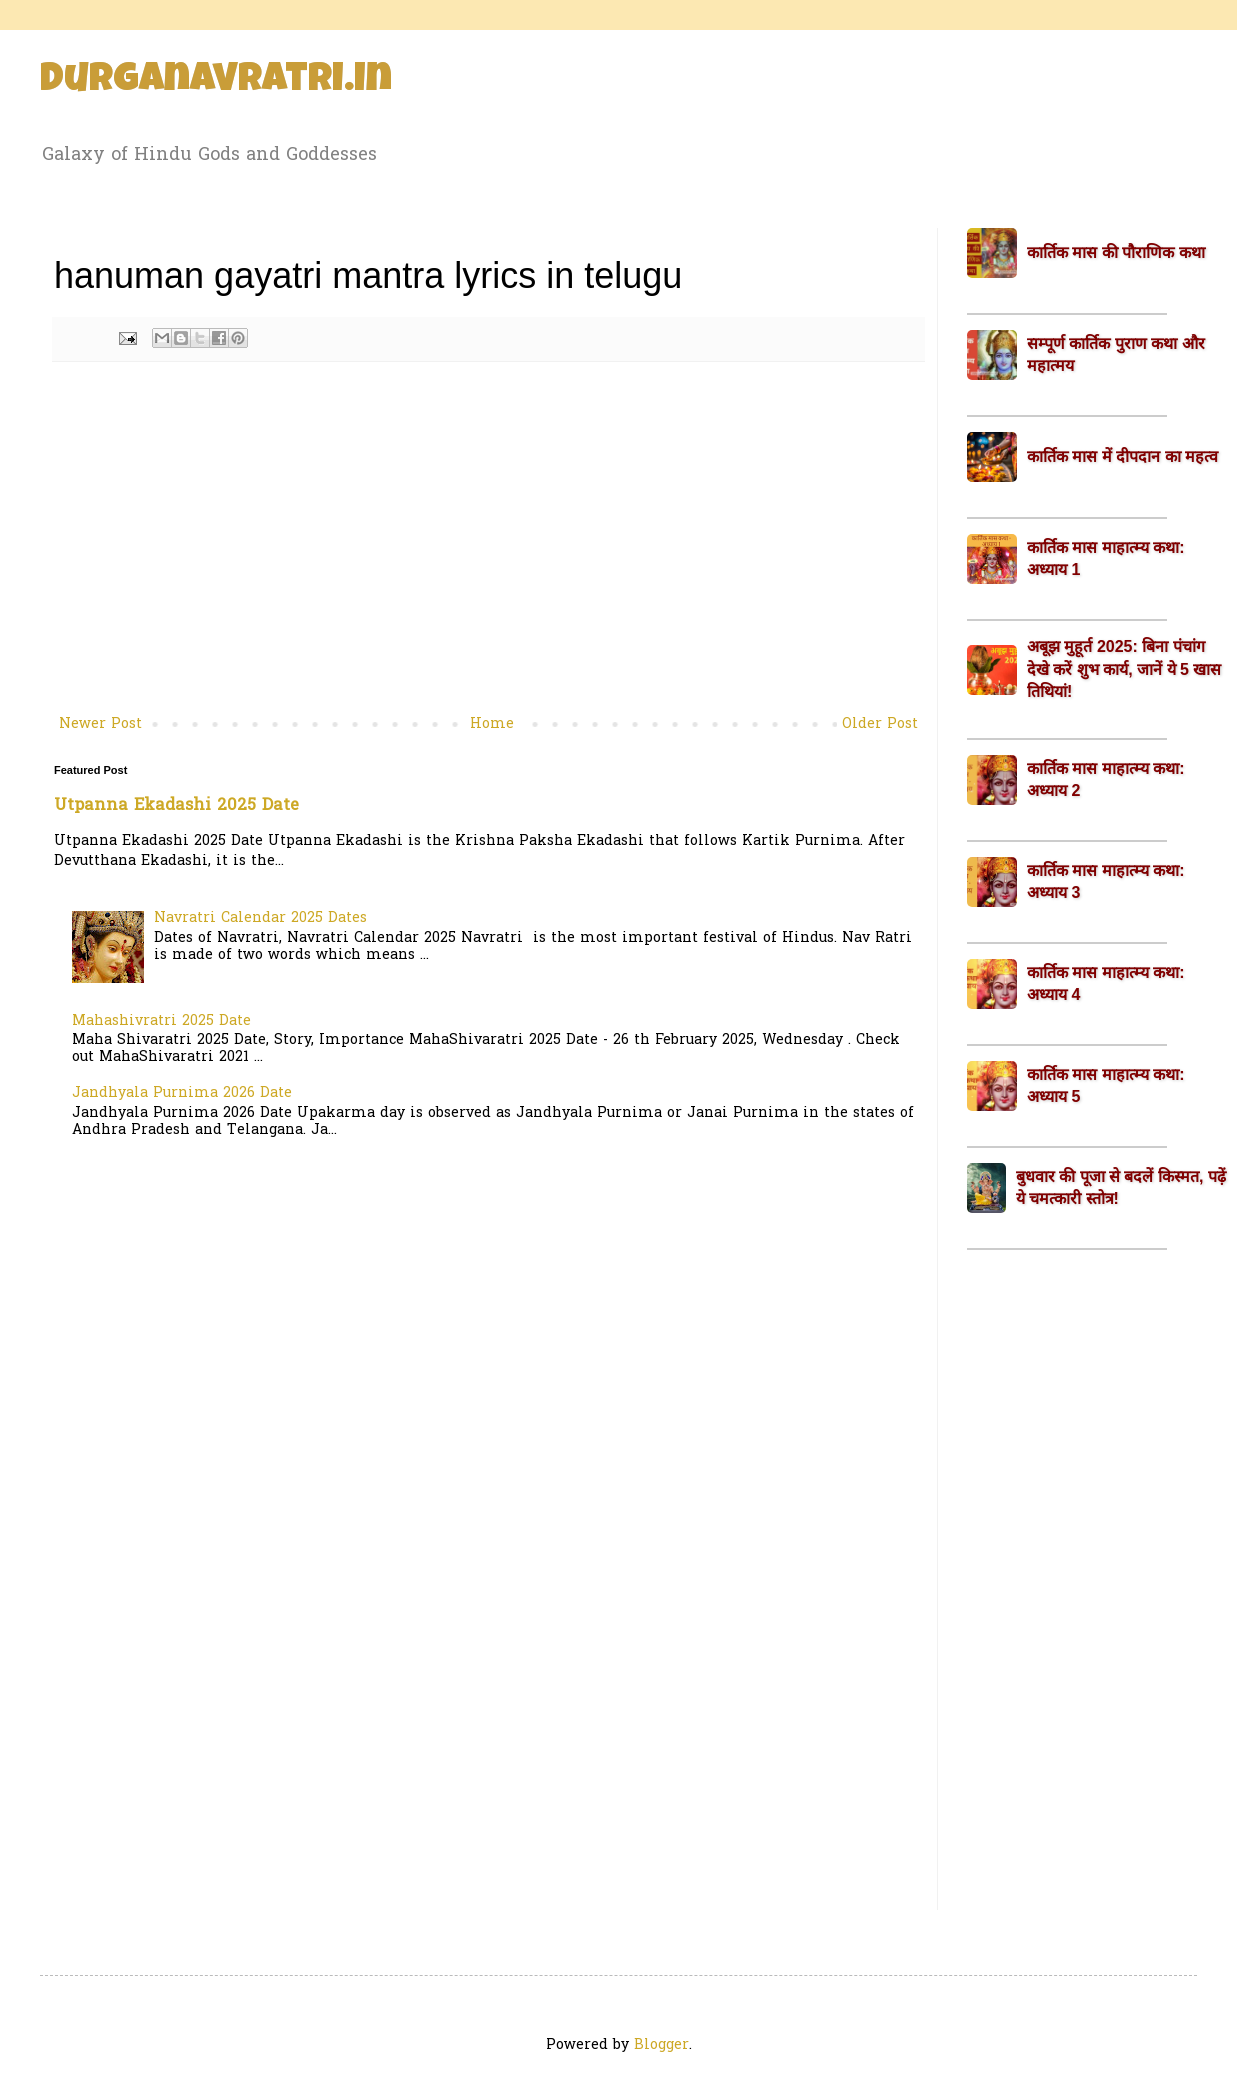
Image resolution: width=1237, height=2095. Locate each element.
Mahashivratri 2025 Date (161, 1021)
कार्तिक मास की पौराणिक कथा (1116, 252)
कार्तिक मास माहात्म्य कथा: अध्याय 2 (1106, 779)
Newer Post (100, 724)
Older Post (880, 724)
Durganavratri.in (216, 82)
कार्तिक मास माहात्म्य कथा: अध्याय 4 (1106, 983)
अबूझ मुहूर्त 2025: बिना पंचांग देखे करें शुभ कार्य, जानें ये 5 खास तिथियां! (1124, 669)
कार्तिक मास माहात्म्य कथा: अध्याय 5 (1106, 1085)
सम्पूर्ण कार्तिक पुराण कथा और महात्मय (1116, 354)
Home (492, 724)
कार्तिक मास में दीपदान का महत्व (1122, 456)
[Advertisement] (488, 547)
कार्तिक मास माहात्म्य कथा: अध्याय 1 (1106, 558)
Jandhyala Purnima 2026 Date (182, 1093)
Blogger (661, 2045)
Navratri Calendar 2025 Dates (260, 918)
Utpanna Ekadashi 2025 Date (176, 806)
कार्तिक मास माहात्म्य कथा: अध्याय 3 (1106, 881)
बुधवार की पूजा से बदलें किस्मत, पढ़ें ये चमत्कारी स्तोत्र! (1121, 1187)
